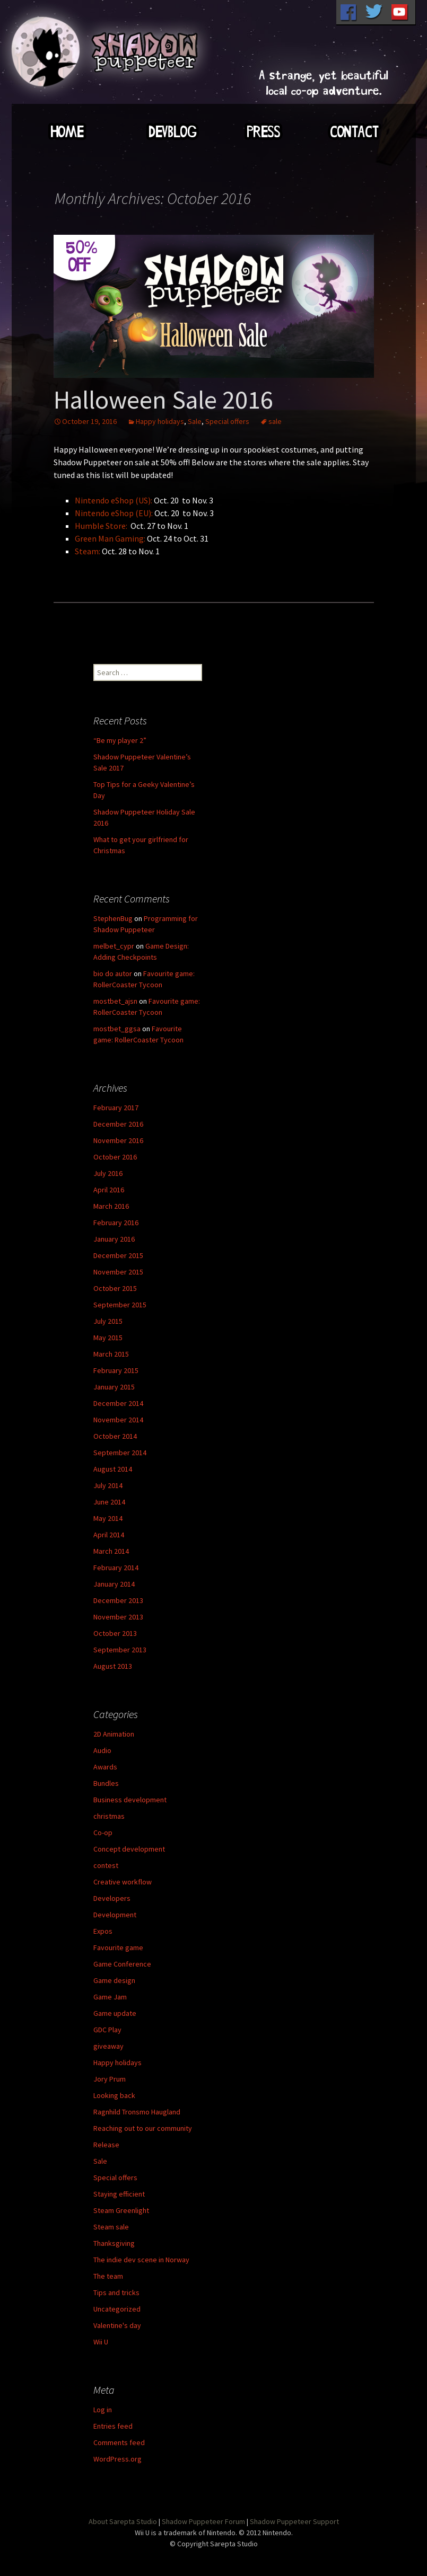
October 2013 (115, 1633)
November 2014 (118, 1419)
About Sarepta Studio (123, 2521)
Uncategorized (117, 2309)
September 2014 (119, 1452)
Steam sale (111, 2227)
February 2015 (115, 1370)
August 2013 (112, 1666)
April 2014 (108, 1534)
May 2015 (108, 1337)
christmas (109, 1816)
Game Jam (110, 1997)
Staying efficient (119, 2194)
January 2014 (114, 1584)
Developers (111, 1898)
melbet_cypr (113, 946)
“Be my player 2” (119, 740)
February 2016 (115, 1222)
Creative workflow (122, 1882)
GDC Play (107, 2029)
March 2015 (111, 1354)
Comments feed (119, 2442)
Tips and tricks (116, 2292)
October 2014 (115, 1436)
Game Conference (122, 1964)
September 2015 (119, 1304)
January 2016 (114, 1239)
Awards (105, 1767)
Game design (114, 1980)
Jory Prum (109, 2079)
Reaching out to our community (142, 2128)
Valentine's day (117, 2325)
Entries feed (113, 2426)
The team (108, 2276)
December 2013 (118, 1600)
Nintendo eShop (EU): (114, 513)
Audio (102, 1750)
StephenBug (113, 918)
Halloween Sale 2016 (163, 399)
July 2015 (108, 1321)
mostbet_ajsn (115, 1001)
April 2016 (108, 1189)
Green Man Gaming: (110, 538)
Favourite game (118, 1947)
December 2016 (118, 1124)
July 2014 (108, 1485)
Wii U (100, 2342)
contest (105, 1865)
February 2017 (115, 1107)
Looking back (114, 2095)
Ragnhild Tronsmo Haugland (136, 2112)
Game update (114, 2013)
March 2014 (111, 1551)
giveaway (108, 2046)
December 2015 (118, 1255)
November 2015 (118, 1272)
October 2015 (115, 1288)
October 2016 (115, 1157)
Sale (195, 421)
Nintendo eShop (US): (113, 500)
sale (275, 421)
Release (106, 2144)
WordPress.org (117, 2459)
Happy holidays (160, 421)
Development (114, 1914)
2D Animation (113, 1734)
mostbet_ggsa (117, 1028)
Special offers (227, 421)
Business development (130, 1799)
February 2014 (115, 1567)
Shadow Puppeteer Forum (203, 2521)
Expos (102, 1931)
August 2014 (112, 1469)
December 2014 (118, 1403)
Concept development (129, 1849)
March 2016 (111, 1206)
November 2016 (118, 1140)
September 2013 (119, 1649)
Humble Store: (101, 525)
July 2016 (108, 1173)
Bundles (106, 1783)
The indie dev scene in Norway (141, 2259)
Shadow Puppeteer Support (294, 2521)
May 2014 (108, 1518)
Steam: (88, 551)
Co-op (102, 1832)
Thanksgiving (114, 2243)
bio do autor (112, 973)
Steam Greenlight (121, 2210)
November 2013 (118, 1617)
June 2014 (109, 1502)
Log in (102, 2409)
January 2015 (114, 1387)
